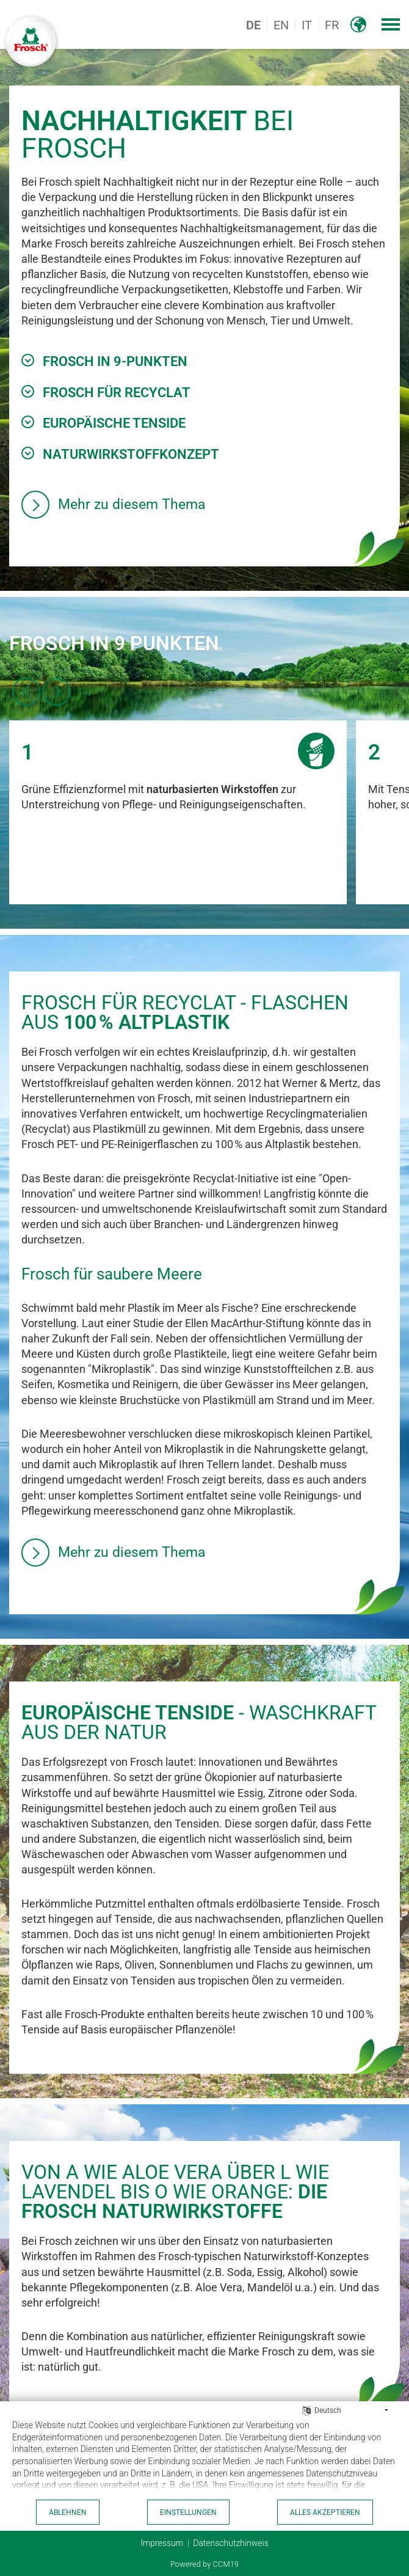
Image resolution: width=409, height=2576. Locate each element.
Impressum (161, 2543)
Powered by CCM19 (204, 2564)
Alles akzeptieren (325, 2512)
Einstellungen (188, 2512)
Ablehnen (68, 2512)
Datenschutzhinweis (231, 2543)
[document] (204, 2458)
